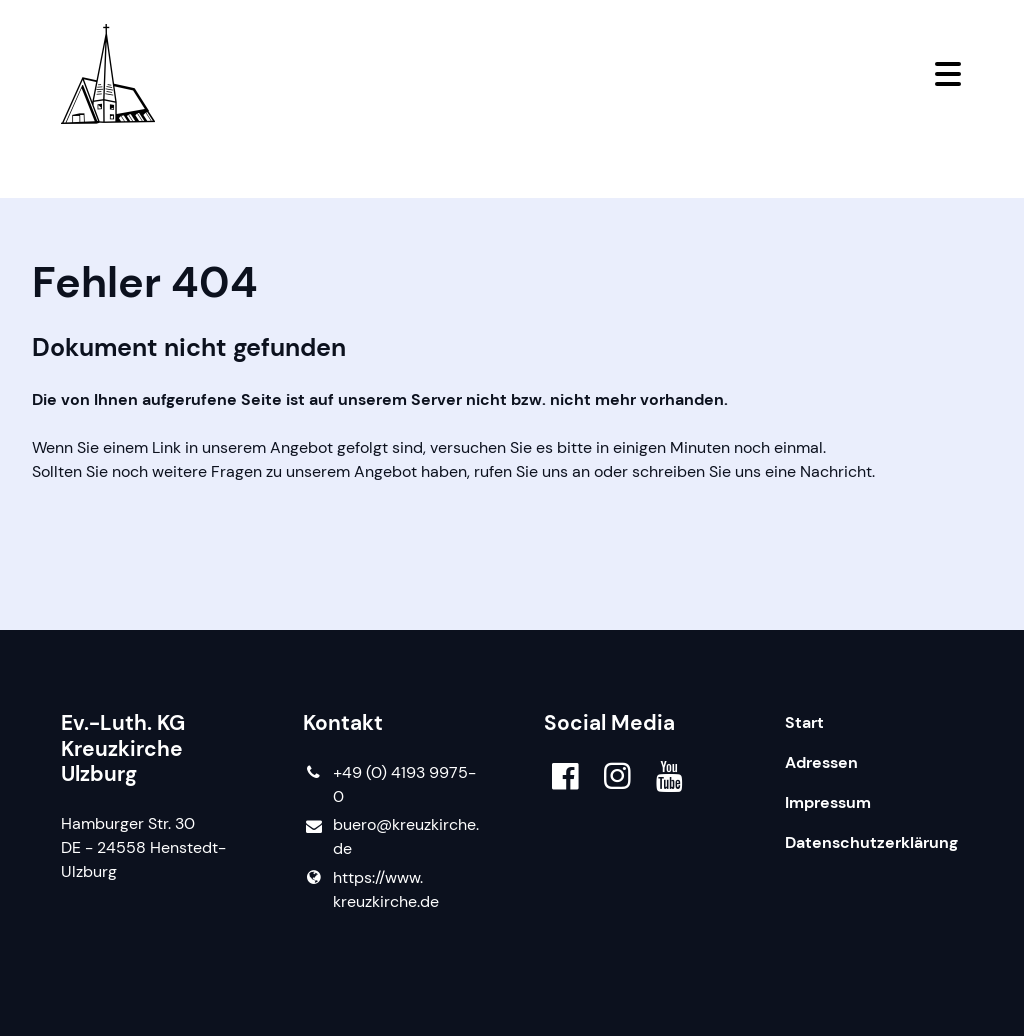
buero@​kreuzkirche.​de (391, 837)
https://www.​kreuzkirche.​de (371, 890)
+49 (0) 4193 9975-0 (389, 785)
